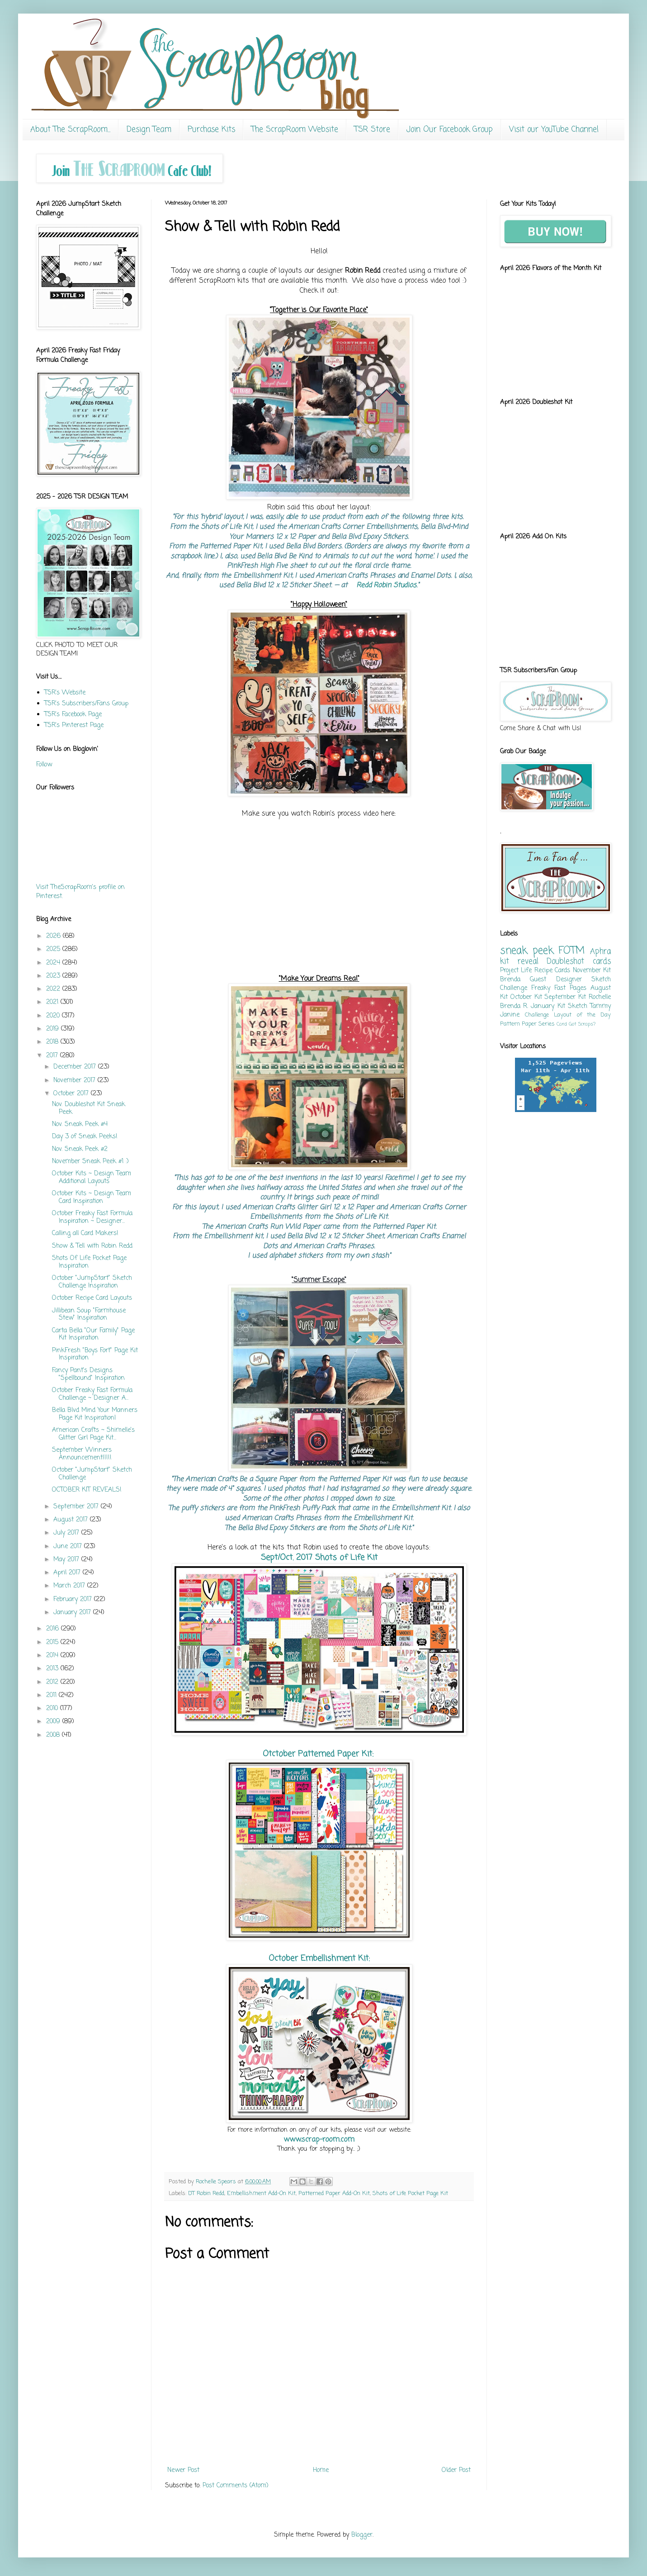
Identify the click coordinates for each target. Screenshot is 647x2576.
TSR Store (372, 129)
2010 (53, 1708)
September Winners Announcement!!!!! (82, 1454)
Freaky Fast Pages (558, 988)
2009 (54, 1721)
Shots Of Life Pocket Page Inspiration (89, 1262)
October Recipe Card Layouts (92, 1298)
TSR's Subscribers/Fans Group (86, 703)
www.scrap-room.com (318, 2139)
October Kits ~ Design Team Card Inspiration (91, 1197)
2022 (54, 989)
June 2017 (68, 1546)
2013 (53, 1668)
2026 (54, 936)
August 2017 (71, 1520)
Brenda (510, 979)
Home (321, 2470)
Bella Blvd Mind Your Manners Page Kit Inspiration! (94, 1414)
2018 (53, 1042)
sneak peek (526, 951)
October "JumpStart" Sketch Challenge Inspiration (92, 1282)
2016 (53, 1629)
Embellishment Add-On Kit (261, 2193)
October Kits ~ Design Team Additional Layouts (91, 1177)
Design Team (149, 129)
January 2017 (73, 1612)
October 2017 (72, 1093)
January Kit (548, 1006)
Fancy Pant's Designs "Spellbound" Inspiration (88, 1374)
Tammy (600, 1006)
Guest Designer (555, 979)
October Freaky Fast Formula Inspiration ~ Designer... (92, 1217)
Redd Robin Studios (386, 585)
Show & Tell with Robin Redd (92, 1246)
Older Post (456, 2470)
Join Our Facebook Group (449, 129)
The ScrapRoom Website (294, 129)
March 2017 (70, 1586)
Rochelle (600, 997)
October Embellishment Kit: (319, 1958)
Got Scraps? (582, 1024)
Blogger (362, 2535)
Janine (509, 1015)
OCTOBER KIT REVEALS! (87, 1490)
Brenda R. (514, 1006)
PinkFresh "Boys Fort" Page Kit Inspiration (95, 1354)
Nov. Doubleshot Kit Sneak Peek (88, 1108)
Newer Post (183, 2470)
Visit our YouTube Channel (554, 129)
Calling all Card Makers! (85, 1233)
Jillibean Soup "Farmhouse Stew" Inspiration (89, 1314)
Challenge (537, 1015)
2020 (54, 1016)
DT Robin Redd (206, 2193)
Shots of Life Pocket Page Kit (410, 2193)
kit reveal (519, 961)
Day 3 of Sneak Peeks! (85, 1136)
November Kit (592, 970)
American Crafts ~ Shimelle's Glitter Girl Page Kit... (93, 1434)
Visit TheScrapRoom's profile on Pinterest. (80, 892)
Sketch (577, 1006)
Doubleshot (565, 961)
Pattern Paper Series (527, 1024)
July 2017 (67, 1533)
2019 (53, 1029)
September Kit (565, 997)
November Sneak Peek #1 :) (90, 1161)
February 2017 (73, 1599)
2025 (54, 949)
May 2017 (67, 1559)
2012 (53, 1682)
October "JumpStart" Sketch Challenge (92, 1474)
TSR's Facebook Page (73, 714)
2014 (53, 1655)
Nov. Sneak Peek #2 (80, 1149)
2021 (53, 1002)
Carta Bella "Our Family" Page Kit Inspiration (93, 1334)
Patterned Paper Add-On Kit (334, 2193)
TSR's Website (64, 693)
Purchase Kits (211, 129)
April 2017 (68, 1573)
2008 (54, 1735)
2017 (53, 1055)
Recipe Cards (552, 970)
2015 (53, 1642)
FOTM (571, 951)
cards (602, 961)
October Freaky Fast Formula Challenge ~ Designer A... (92, 1394)
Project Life (516, 970)
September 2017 (77, 1506)
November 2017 (75, 1080)
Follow (44, 765)
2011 (52, 1695)
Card (562, 1024)
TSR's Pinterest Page (74, 725)
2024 (54, 963)
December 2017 (75, 1067)
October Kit (526, 997)
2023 (54, 976)
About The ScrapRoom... (70, 129)
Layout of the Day (582, 1015)
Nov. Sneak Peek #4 (80, 1124)
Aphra (600, 951)
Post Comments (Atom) (236, 2485)
